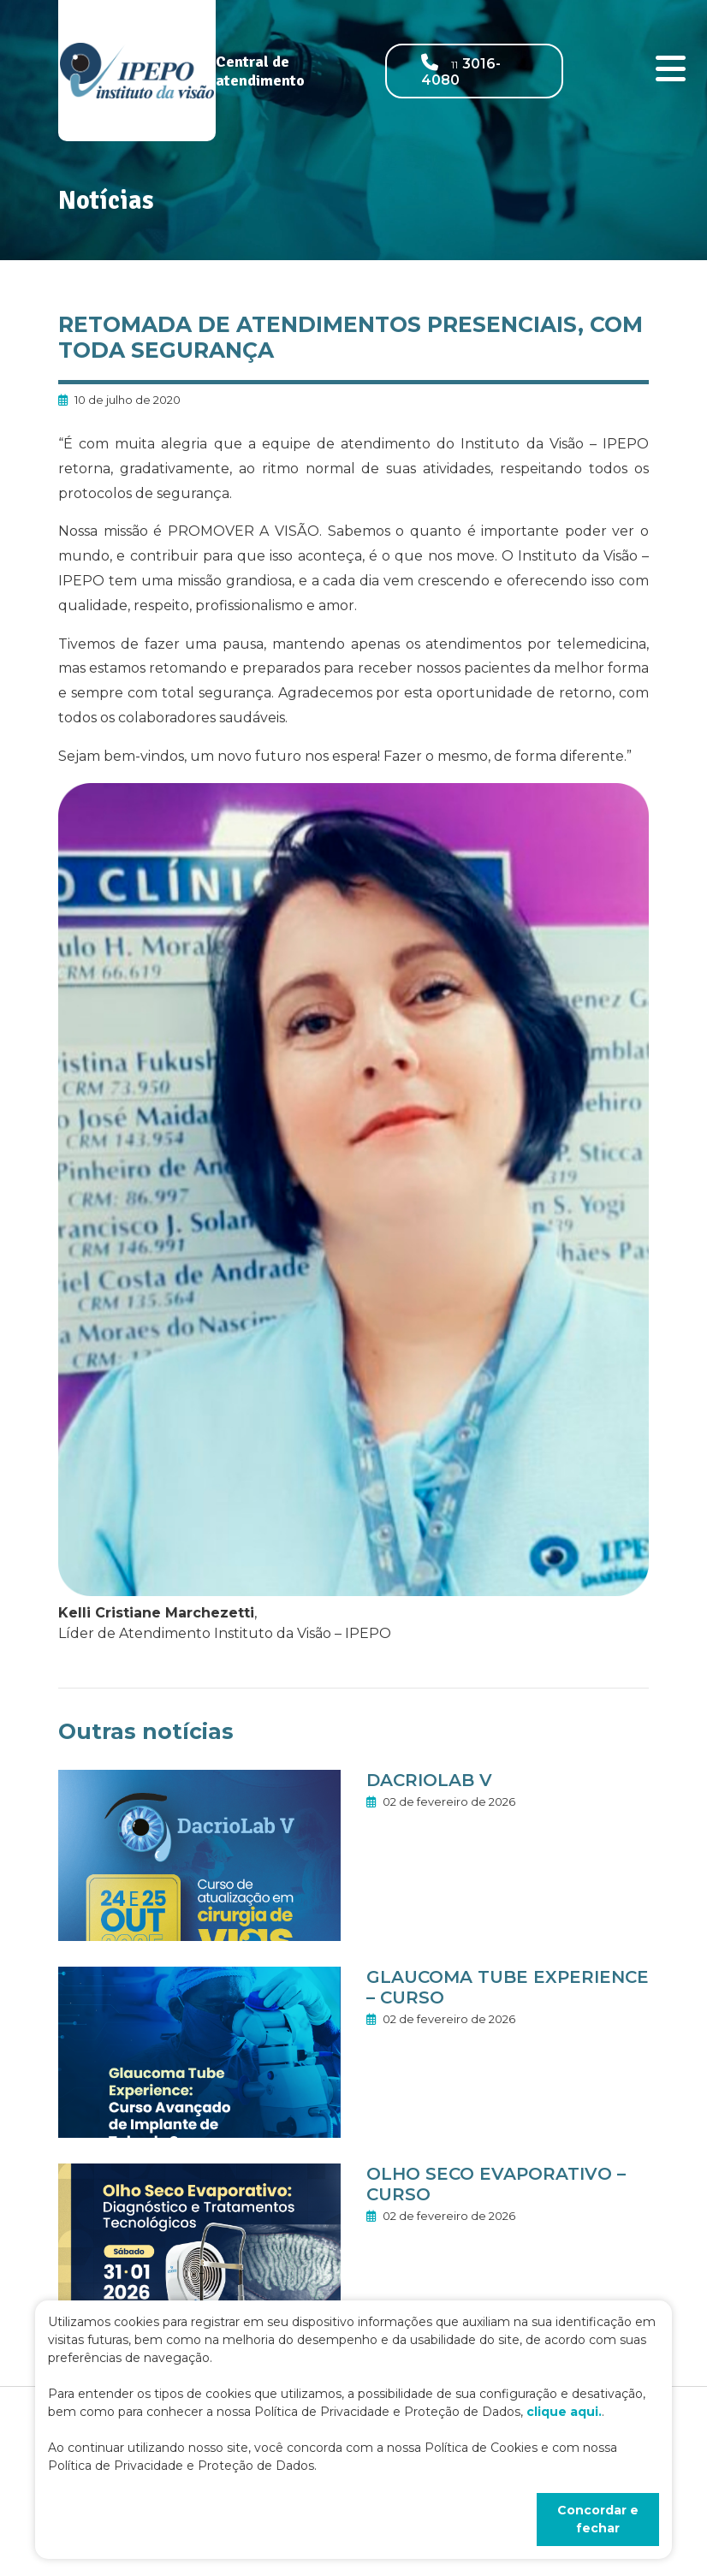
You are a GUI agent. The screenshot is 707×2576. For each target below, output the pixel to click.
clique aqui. (564, 2411)
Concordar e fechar (598, 2519)
